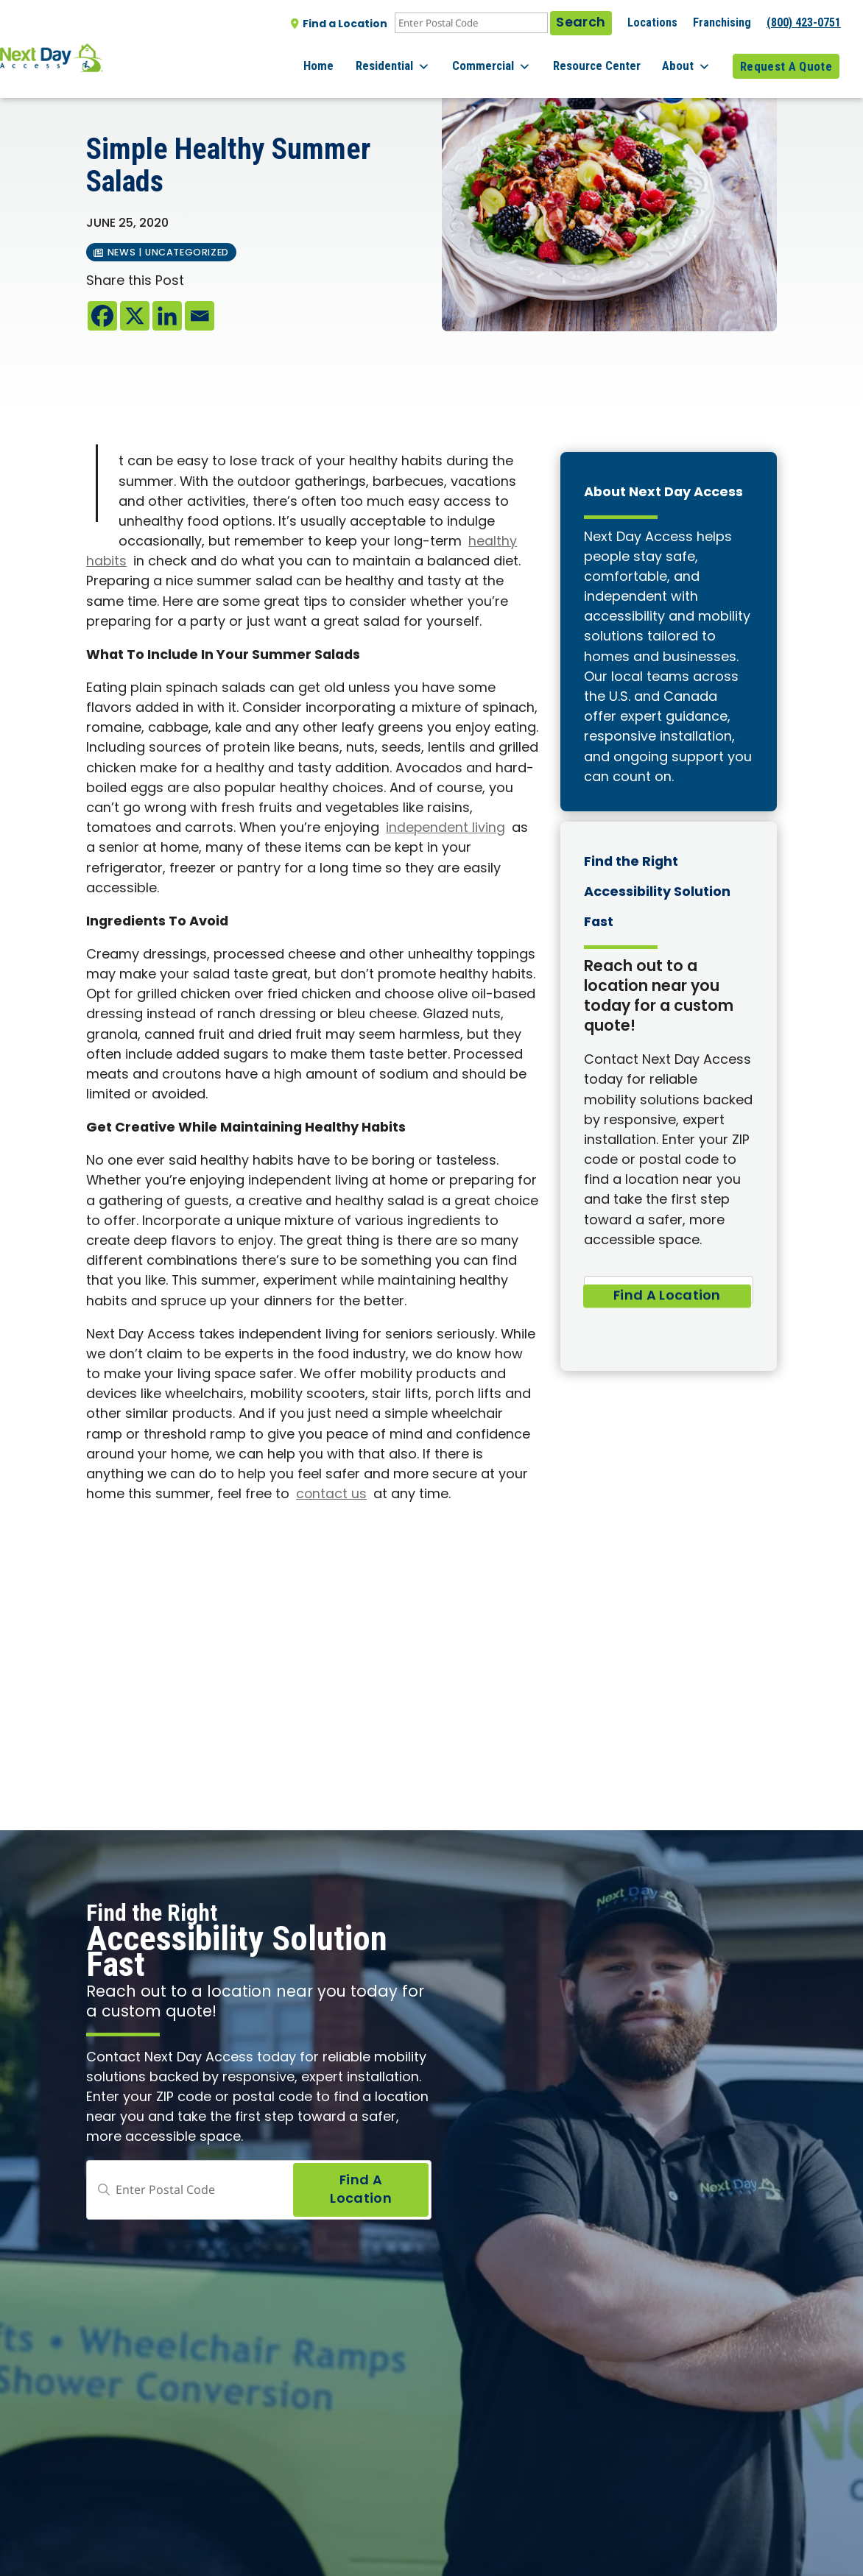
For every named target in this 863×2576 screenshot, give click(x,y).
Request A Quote (786, 58)
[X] (134, 316)
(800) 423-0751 (804, 22)
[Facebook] (102, 316)
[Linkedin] (167, 316)
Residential (418, 59)
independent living (446, 828)
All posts (117, 89)
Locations (652, 22)
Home (351, 58)
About (693, 59)
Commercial (510, 59)
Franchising (722, 22)
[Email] (199, 316)
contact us (331, 1495)
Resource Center (609, 58)
